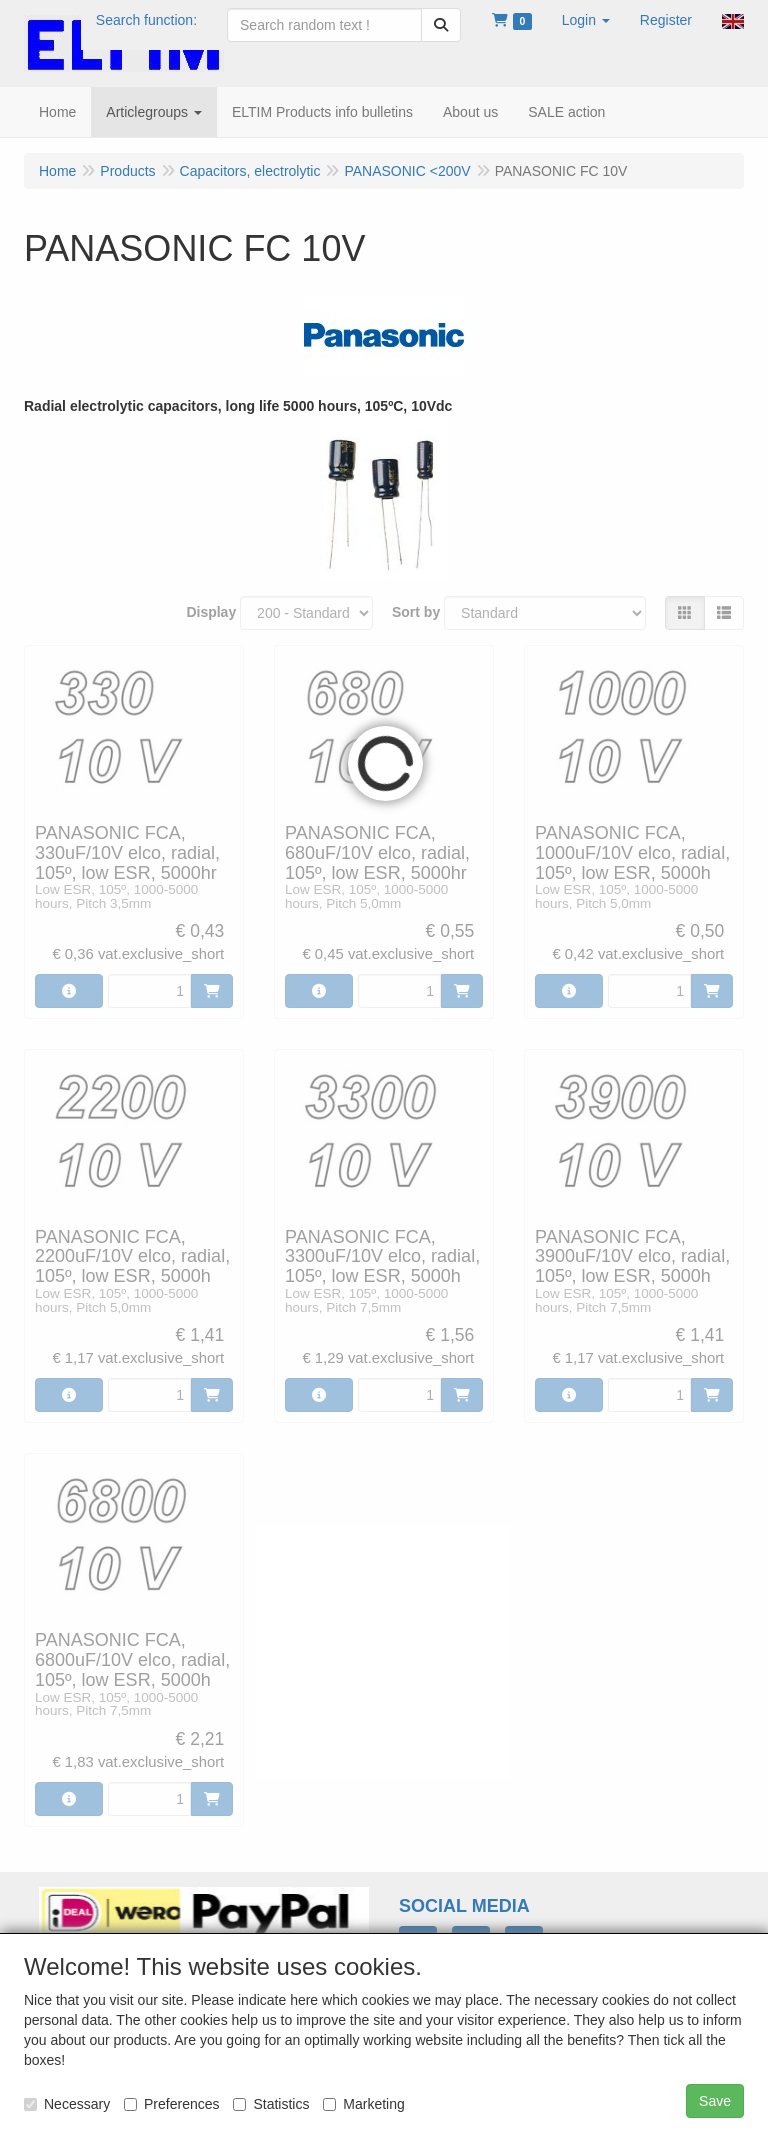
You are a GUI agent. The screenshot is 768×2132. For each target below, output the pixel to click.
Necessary (67, 2104)
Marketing (363, 2104)
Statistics (271, 2104)
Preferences (171, 2104)
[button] (586, 20)
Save (715, 2101)
